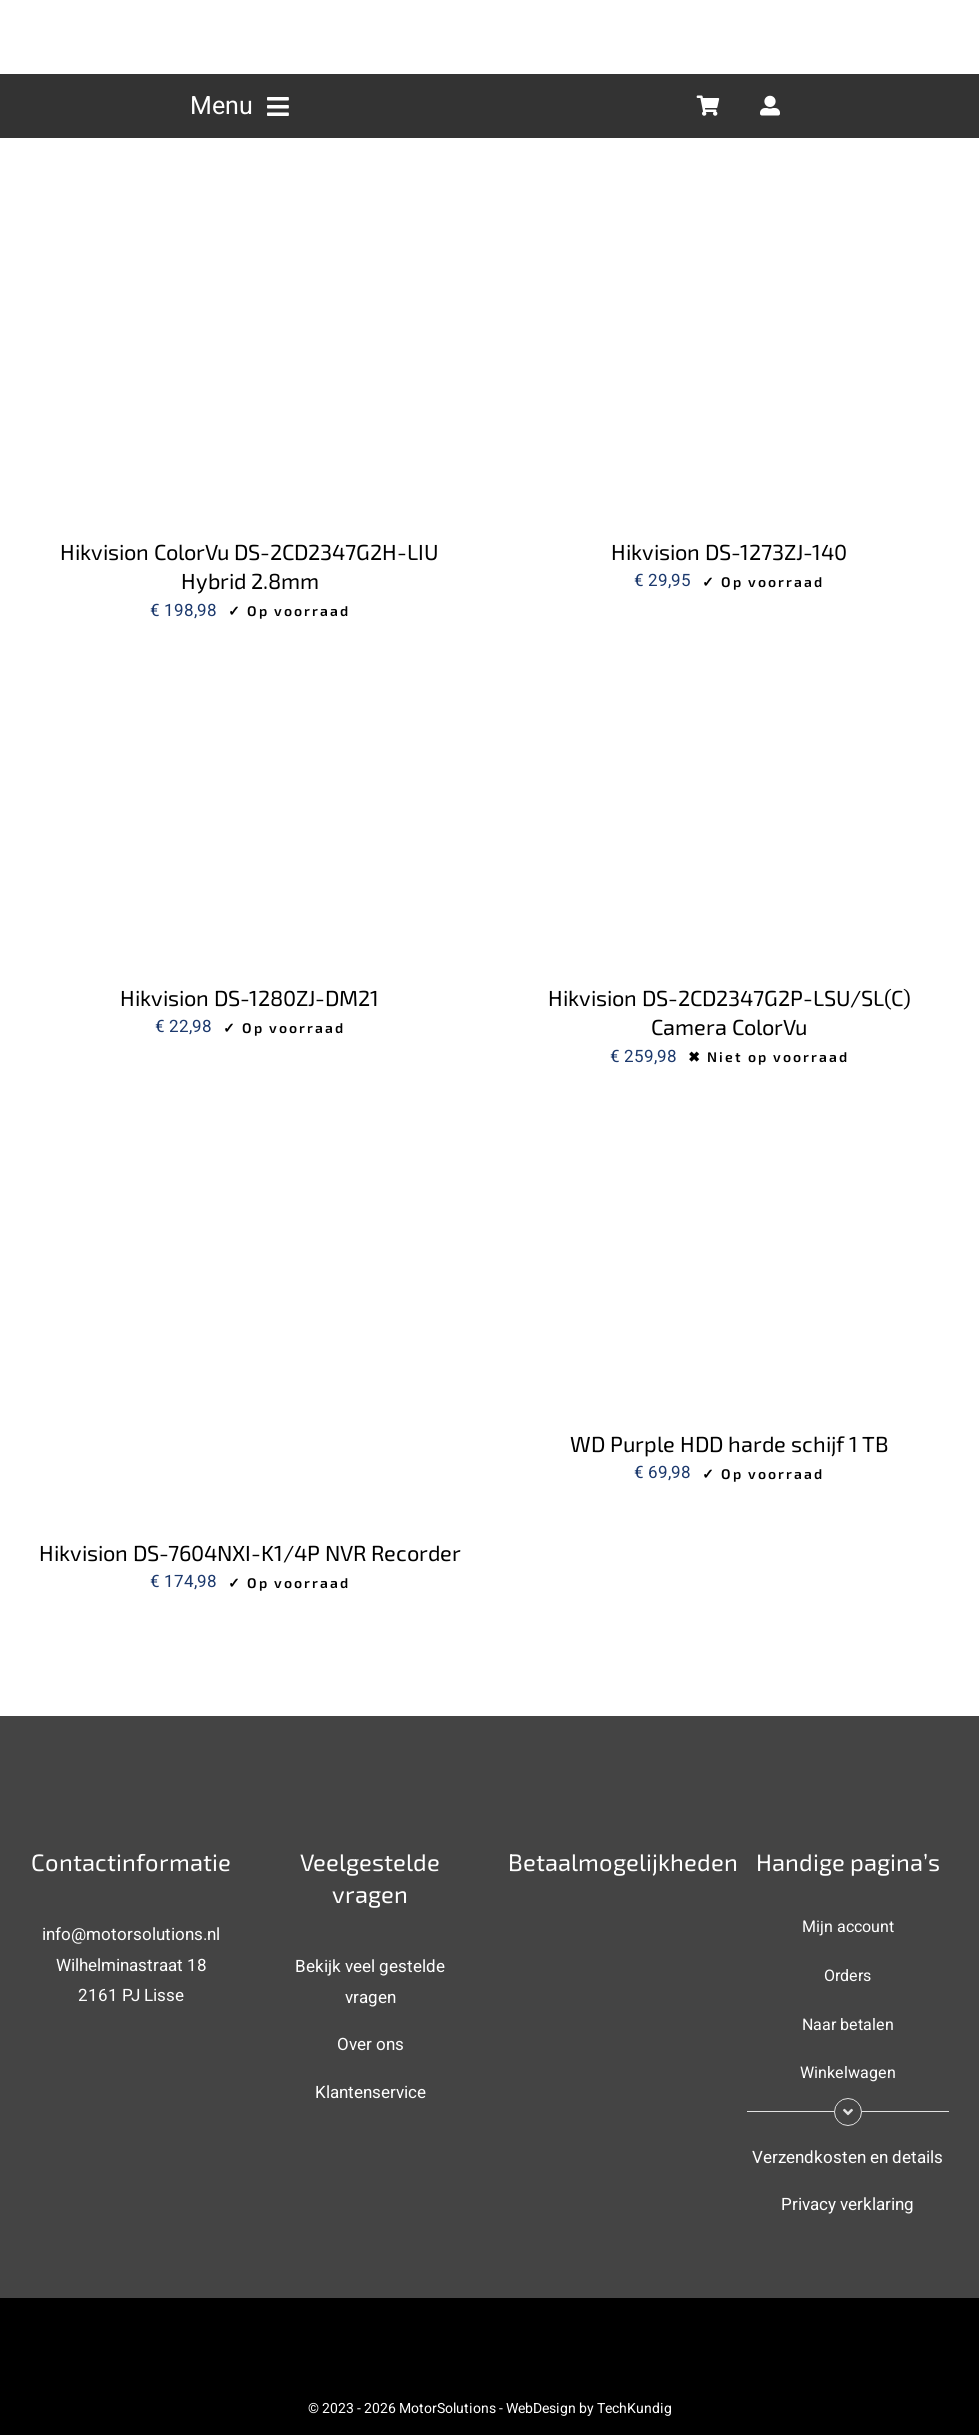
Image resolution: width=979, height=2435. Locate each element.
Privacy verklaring (847, 2204)
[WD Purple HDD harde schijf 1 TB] (730, 1134)
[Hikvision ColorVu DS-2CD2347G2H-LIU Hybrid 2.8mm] (250, 242)
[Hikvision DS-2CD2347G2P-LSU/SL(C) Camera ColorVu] (730, 688)
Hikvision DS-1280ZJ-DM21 (249, 997)
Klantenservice (370, 2092)
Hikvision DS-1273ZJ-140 (729, 551)
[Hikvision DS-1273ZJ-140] (730, 242)
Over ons (370, 2044)
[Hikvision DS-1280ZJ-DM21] (250, 688)
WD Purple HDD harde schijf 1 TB (729, 1443)
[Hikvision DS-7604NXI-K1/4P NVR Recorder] (250, 1134)
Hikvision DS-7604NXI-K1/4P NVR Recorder (250, 1552)
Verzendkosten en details (847, 2157)
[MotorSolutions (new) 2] (490, 13)
